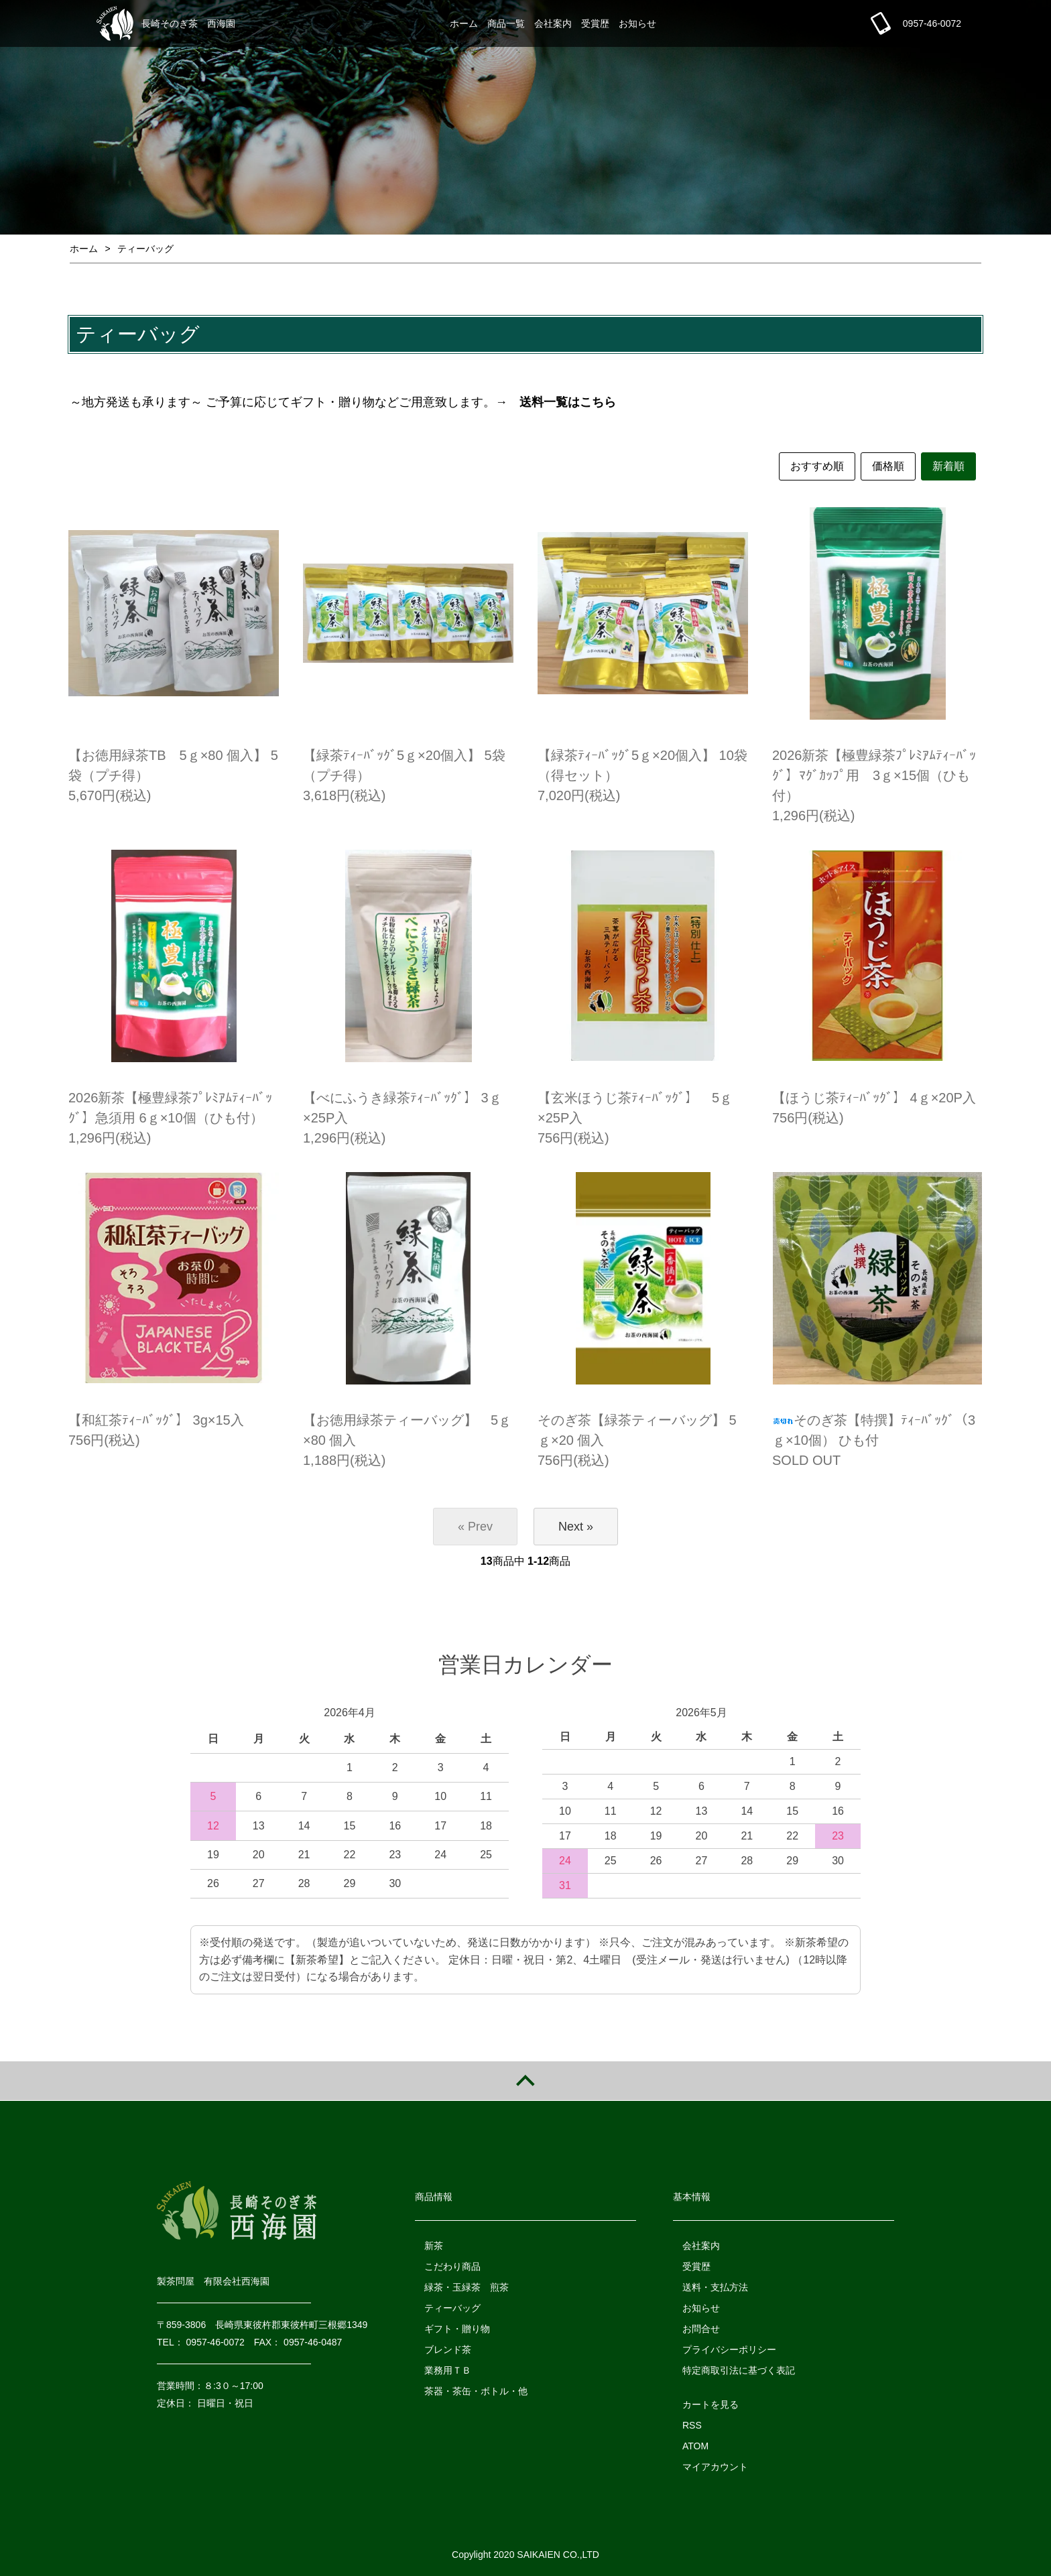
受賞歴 (595, 23)
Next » (575, 1526)
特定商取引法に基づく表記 (738, 2370)
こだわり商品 (452, 2266)
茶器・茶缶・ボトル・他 (476, 2391)
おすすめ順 (817, 466)
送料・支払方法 (715, 2287)
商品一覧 (506, 23)
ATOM (695, 2446)
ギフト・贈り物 (457, 2328)
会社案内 (553, 23)
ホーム (464, 23)
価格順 (888, 466)
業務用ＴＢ (447, 2370)
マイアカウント (715, 2466)
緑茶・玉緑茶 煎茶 (466, 2287)
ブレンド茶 (447, 2349)
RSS (692, 2425)
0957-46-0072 (932, 23)
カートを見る (710, 2404)
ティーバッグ (145, 248)
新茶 (433, 2245)
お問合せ (701, 2328)
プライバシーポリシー (729, 2349)
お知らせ (637, 23)
